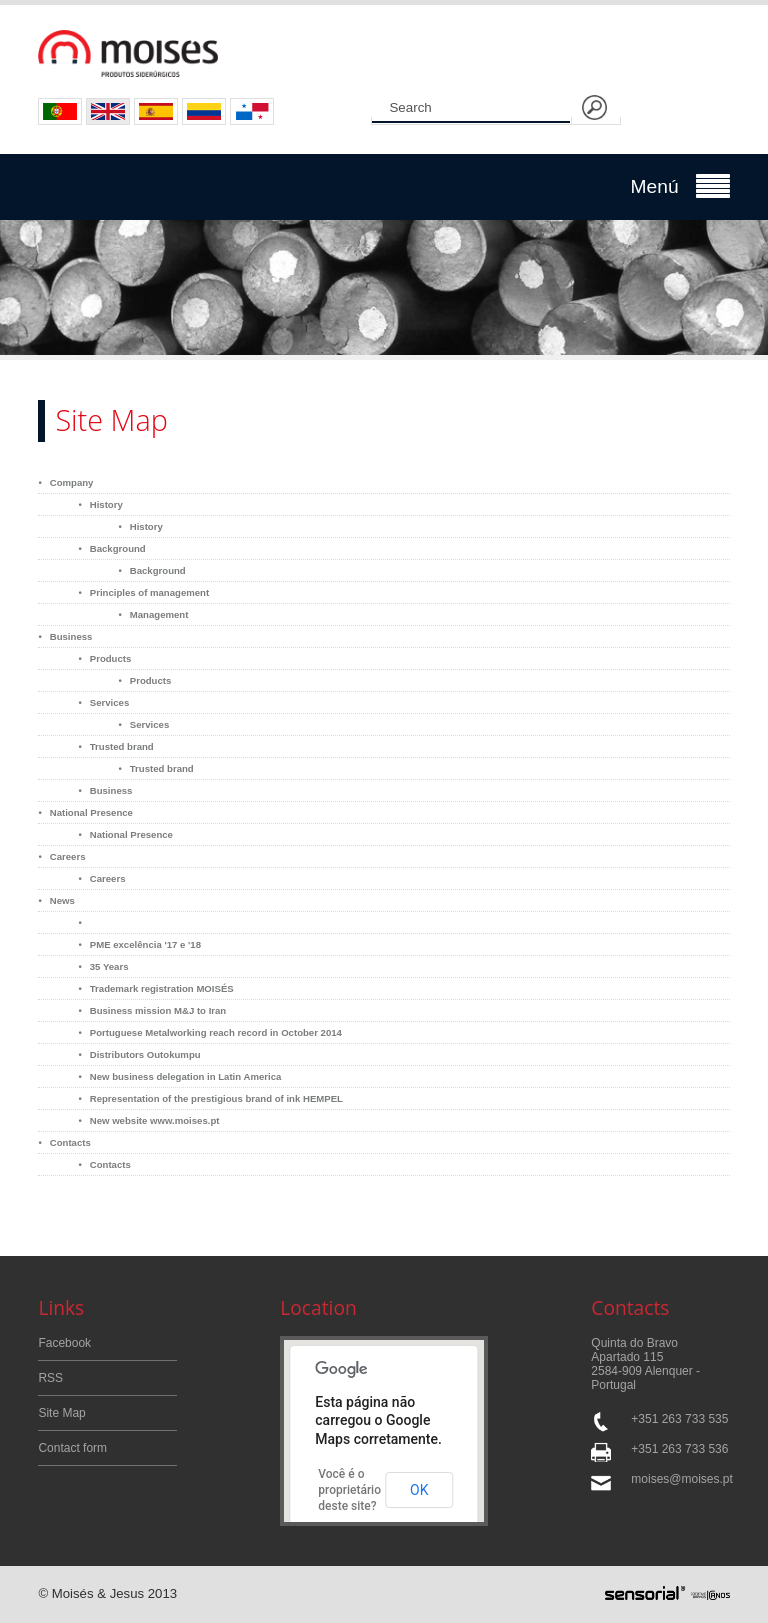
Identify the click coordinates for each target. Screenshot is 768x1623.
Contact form (72, 1448)
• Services (103, 702)
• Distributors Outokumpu (139, 1054)
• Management (153, 614)
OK (419, 1490)
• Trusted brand (115, 746)
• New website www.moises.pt (148, 1120)
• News (56, 900)
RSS (50, 1378)
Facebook (64, 1343)
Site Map (61, 1413)
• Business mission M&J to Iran (152, 1010)
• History (100, 504)
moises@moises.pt (680, 1479)
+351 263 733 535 (679, 1419)
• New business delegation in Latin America (179, 1076)
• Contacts (64, 1142)
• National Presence (85, 812)
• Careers (61, 856)
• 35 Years (103, 966)
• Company (65, 482)
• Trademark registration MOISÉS (155, 988)
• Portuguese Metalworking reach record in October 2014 (210, 1032)
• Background (111, 548)
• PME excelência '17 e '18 (139, 944)
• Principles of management (143, 592)
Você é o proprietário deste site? (349, 1490)
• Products (104, 658)
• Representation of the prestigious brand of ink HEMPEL (210, 1098)
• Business (65, 636)
